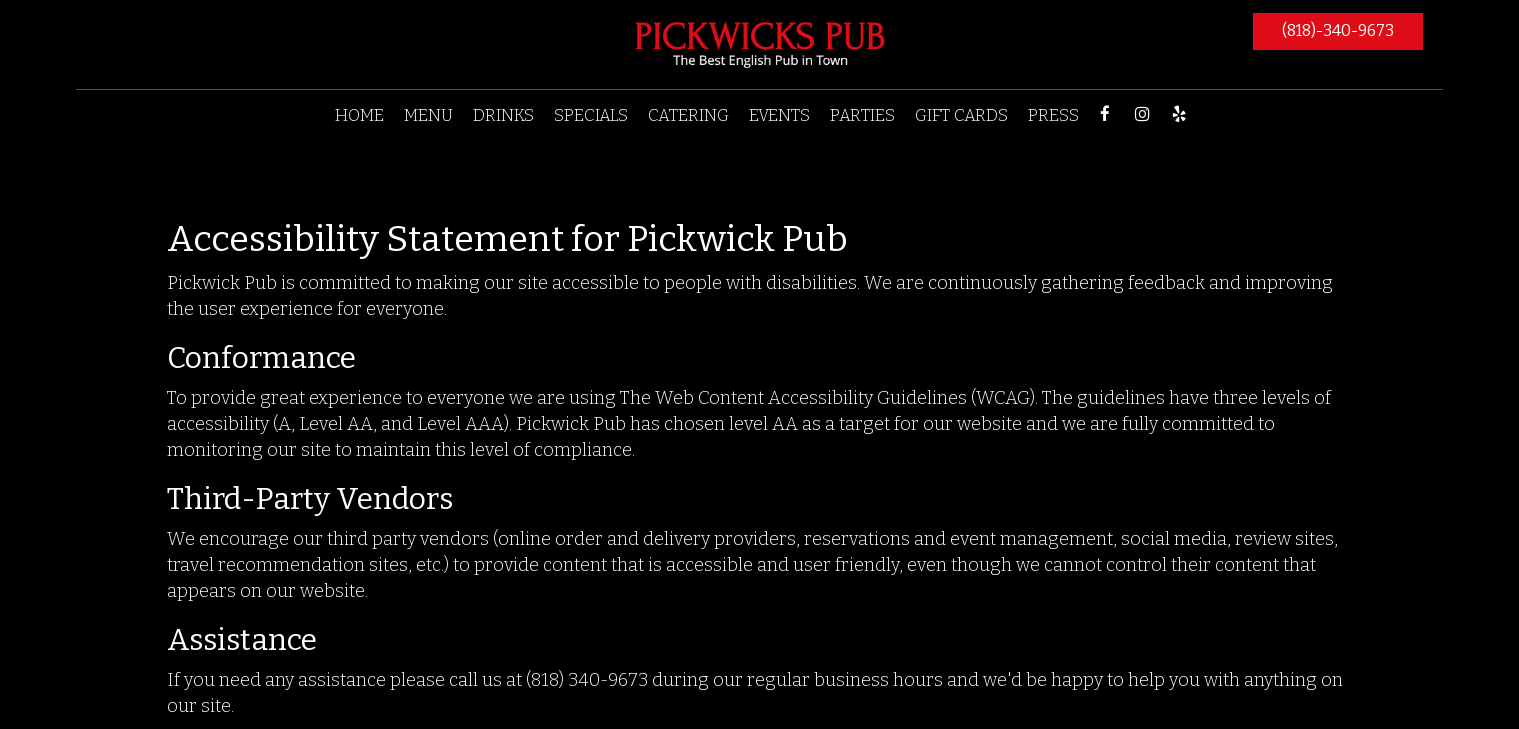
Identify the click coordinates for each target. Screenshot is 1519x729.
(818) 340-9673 (587, 680)
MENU (428, 115)
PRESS (1053, 115)
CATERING (688, 115)
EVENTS (779, 115)
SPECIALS (591, 115)
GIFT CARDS (961, 115)
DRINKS (503, 115)
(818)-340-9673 (1338, 30)
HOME (359, 115)
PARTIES (862, 115)
